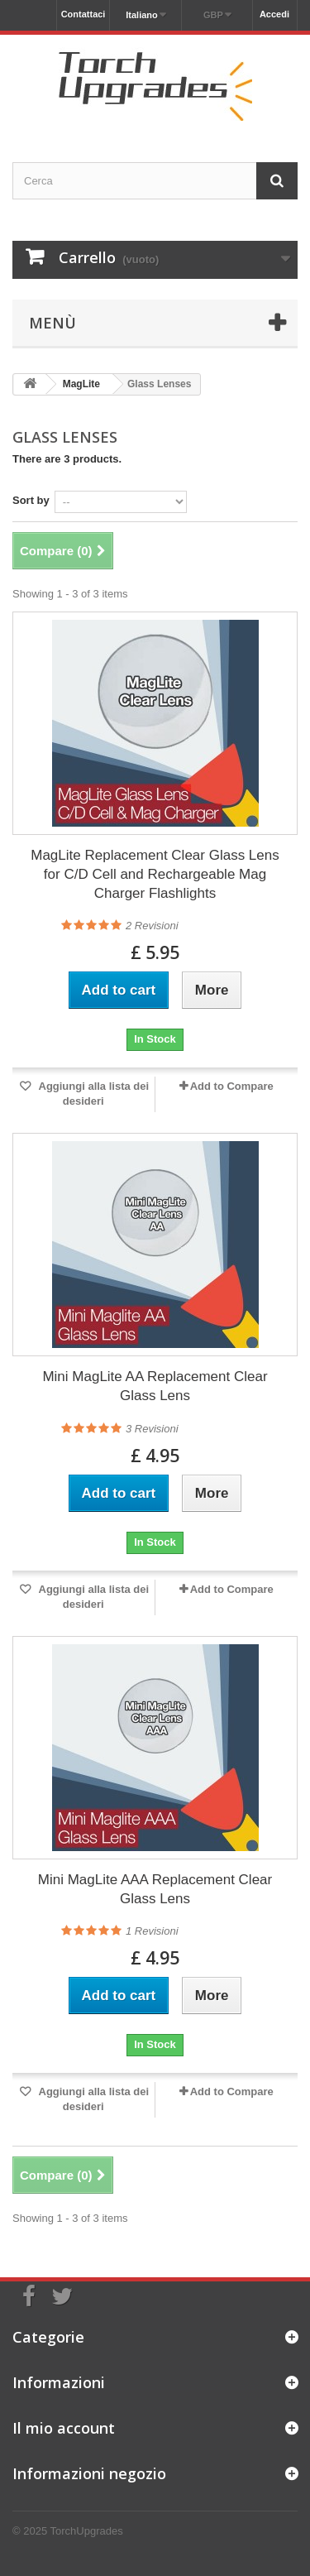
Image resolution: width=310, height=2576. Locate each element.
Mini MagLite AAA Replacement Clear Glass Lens (155, 1889)
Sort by (31, 500)
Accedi (274, 14)
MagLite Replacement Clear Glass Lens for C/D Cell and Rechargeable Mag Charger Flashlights (155, 874)
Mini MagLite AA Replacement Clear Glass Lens (154, 1386)
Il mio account (63, 2428)
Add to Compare (232, 1086)
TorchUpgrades (86, 2531)
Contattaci (83, 14)
